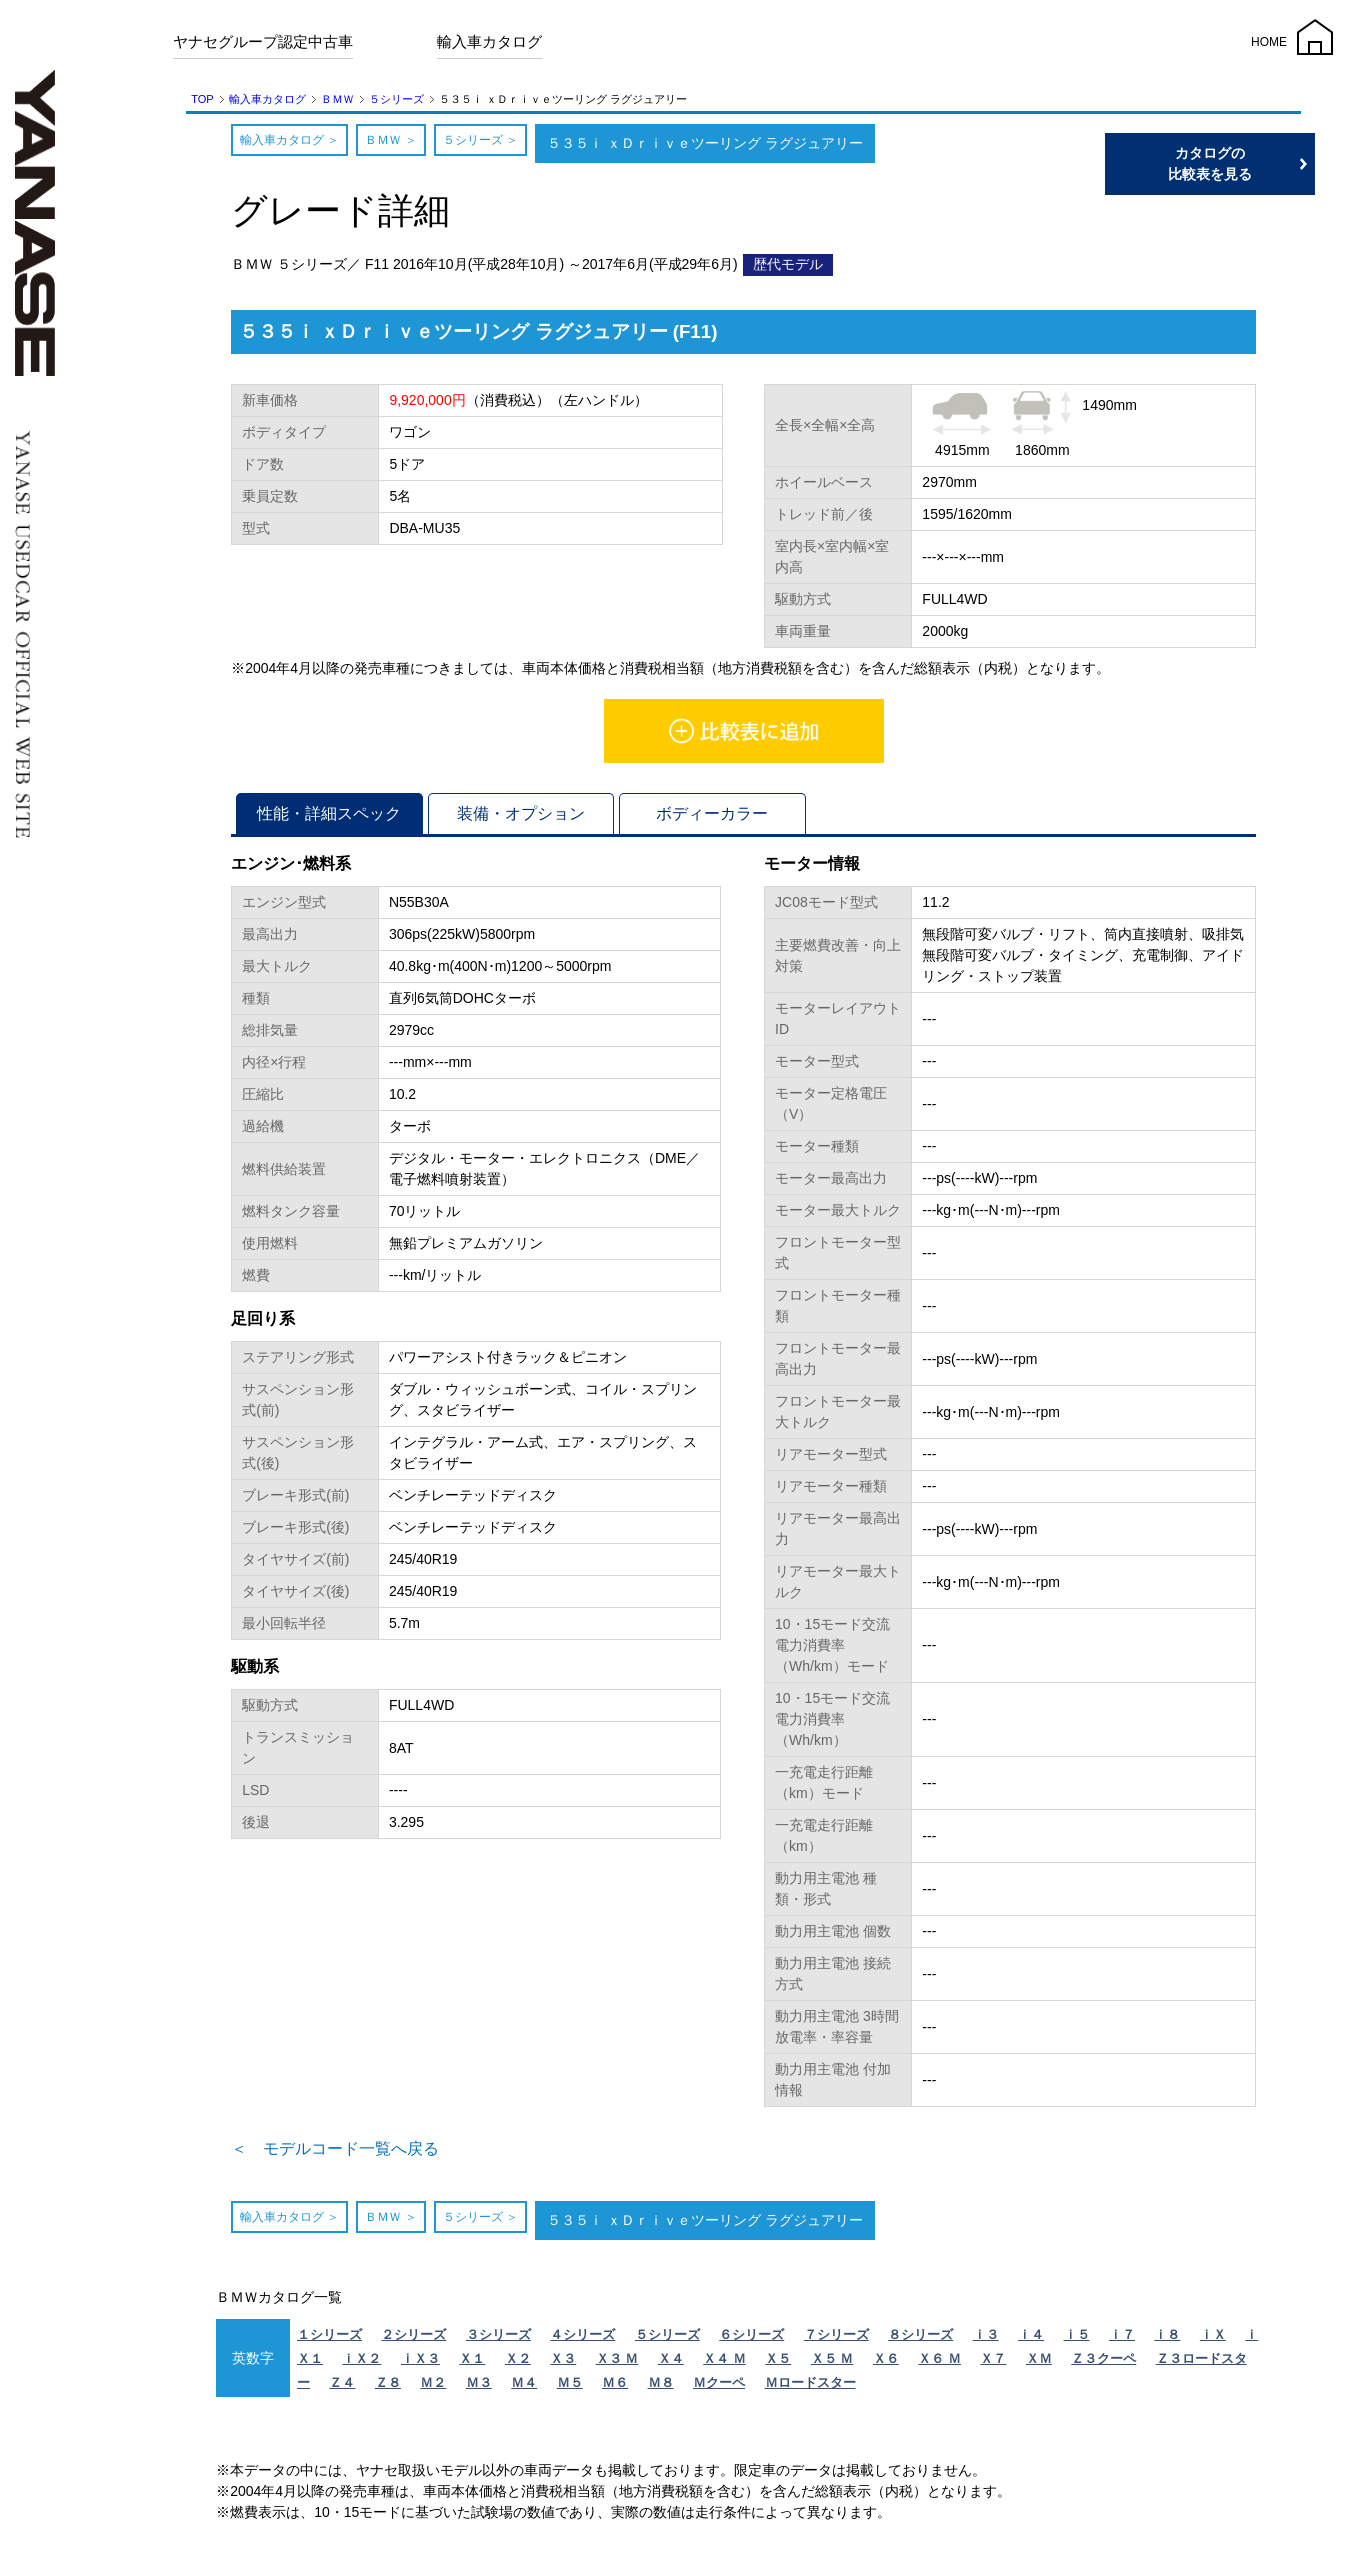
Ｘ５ (778, 2364)
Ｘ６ (886, 2364)
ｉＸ (1213, 2340)
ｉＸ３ (420, 2364)
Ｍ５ (570, 2388)
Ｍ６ (615, 2388)
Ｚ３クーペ (1103, 2364)
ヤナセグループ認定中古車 (263, 41)
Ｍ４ (524, 2388)
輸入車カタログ (489, 41)
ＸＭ (1039, 2364)
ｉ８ (1167, 2340)
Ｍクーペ (719, 2388)
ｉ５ (1077, 2340)
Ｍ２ (433, 2388)
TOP (202, 99)
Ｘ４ (671, 2364)
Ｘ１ (472, 2364)
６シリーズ (751, 2340)
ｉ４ (1031, 2340)
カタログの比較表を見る (1250, 163)
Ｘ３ (563, 2364)
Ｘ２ (518, 2364)
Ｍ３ (479, 2388)
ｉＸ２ (361, 2364)
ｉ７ (1122, 2340)
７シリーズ (836, 2340)
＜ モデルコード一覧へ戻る (361, 2152)
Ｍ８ (661, 2388)
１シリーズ (329, 2340)
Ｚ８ (388, 2388)
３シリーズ (498, 2340)
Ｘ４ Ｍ (724, 2364)
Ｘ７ (993, 2364)
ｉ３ (986, 2340)
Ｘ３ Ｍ (617, 2364)
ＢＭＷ (337, 99)
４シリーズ (582, 2340)
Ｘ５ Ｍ (832, 2364)
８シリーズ (920, 2340)
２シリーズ (413, 2340)
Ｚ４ (342, 2388)
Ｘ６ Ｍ (939, 2364)
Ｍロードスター (810, 2388)
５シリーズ (396, 99)
